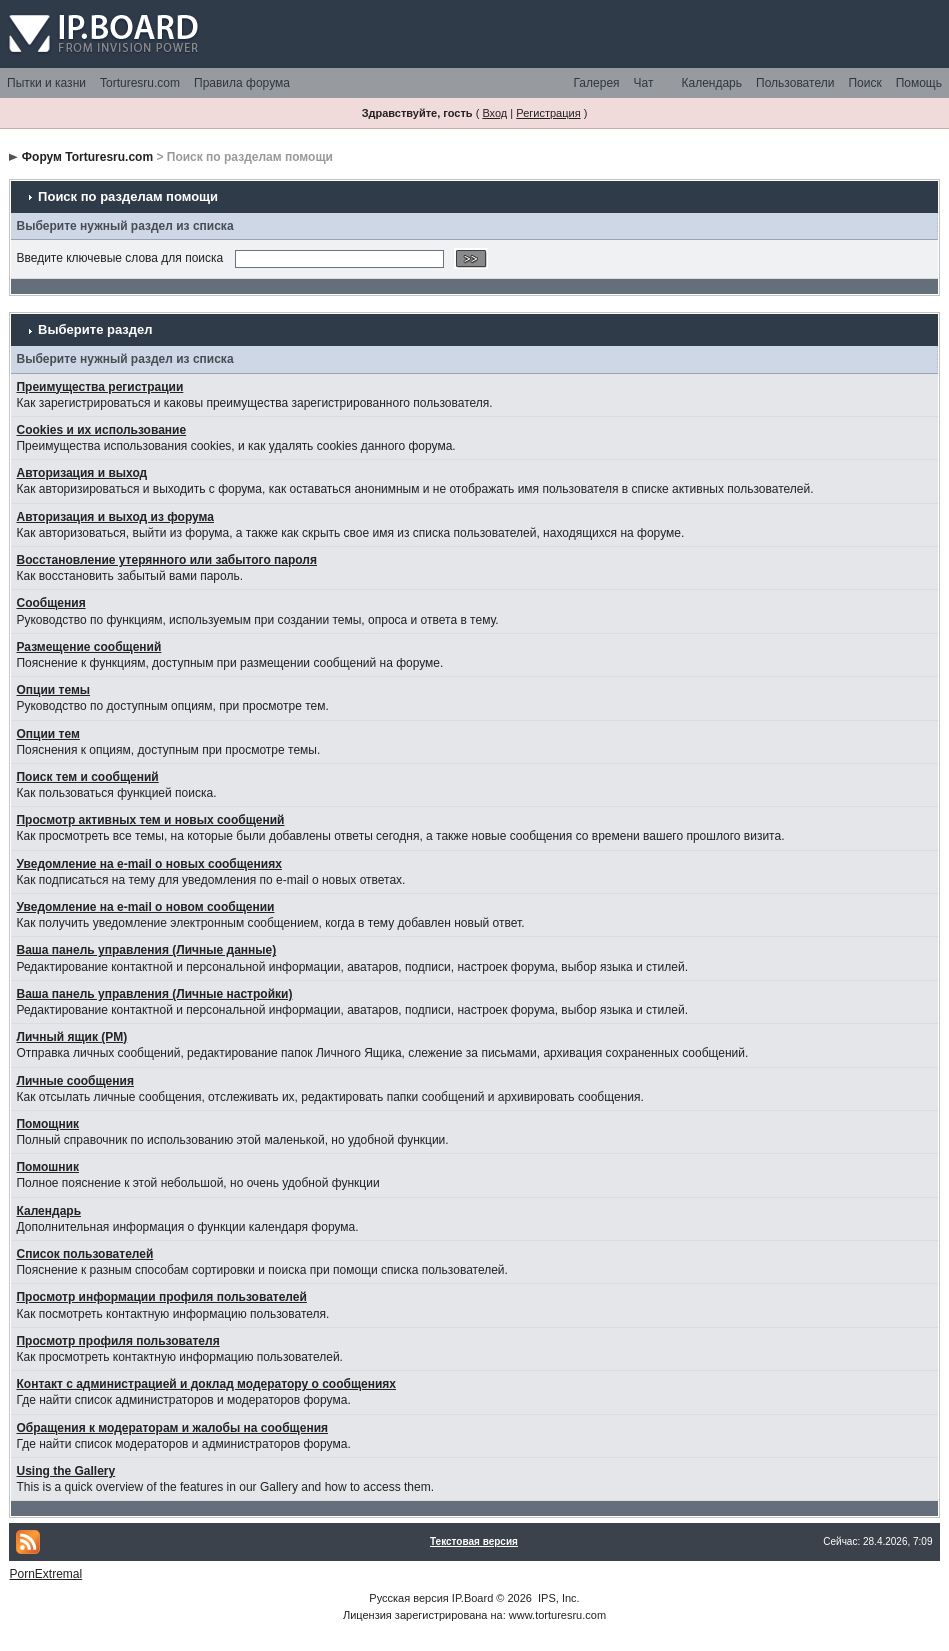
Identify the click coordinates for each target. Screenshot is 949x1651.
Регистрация (548, 113)
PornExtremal (45, 1574)
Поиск (864, 83)
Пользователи (795, 83)
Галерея (597, 83)
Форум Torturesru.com (87, 157)
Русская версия (408, 1598)
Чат (644, 83)
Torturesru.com (140, 83)
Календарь (711, 83)
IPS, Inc (557, 1598)
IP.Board (472, 1598)
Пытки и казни (46, 83)
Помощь (919, 83)
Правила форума (242, 83)
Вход (494, 113)
